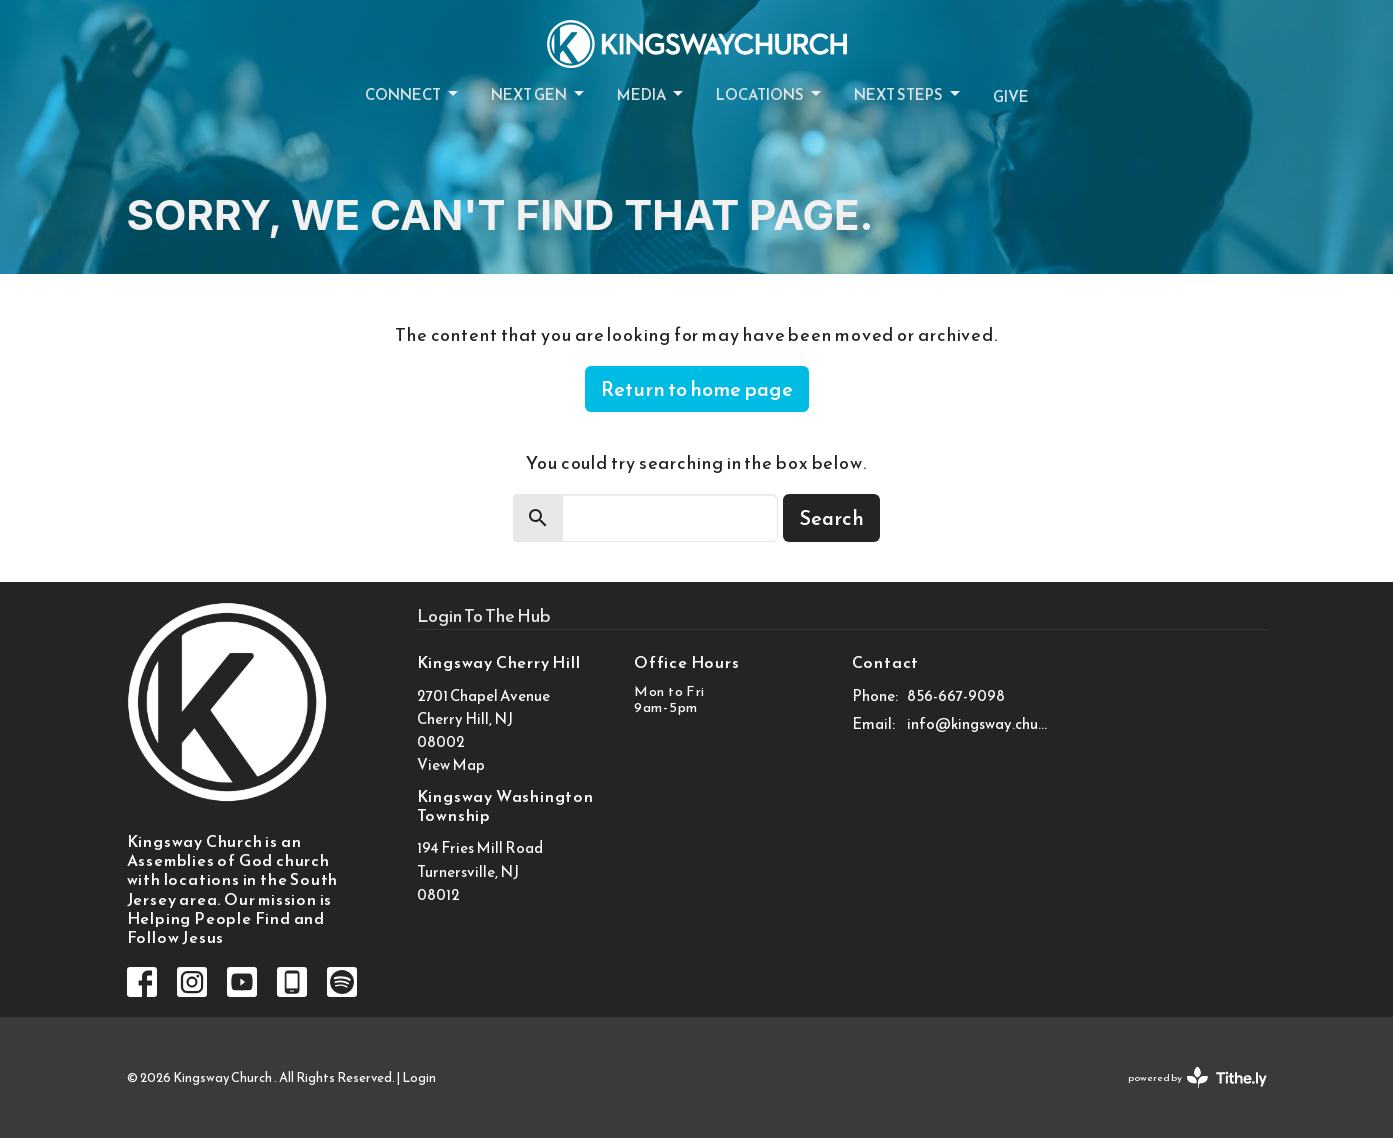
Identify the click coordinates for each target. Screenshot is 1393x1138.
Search (831, 518)
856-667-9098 (956, 695)
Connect (413, 94)
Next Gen (539, 94)
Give (1011, 96)
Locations (770, 94)
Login (419, 1077)
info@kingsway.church (978, 723)
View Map (451, 764)
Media (651, 94)
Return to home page (697, 389)
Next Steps (908, 94)
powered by (1197, 1077)
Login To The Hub (484, 615)
